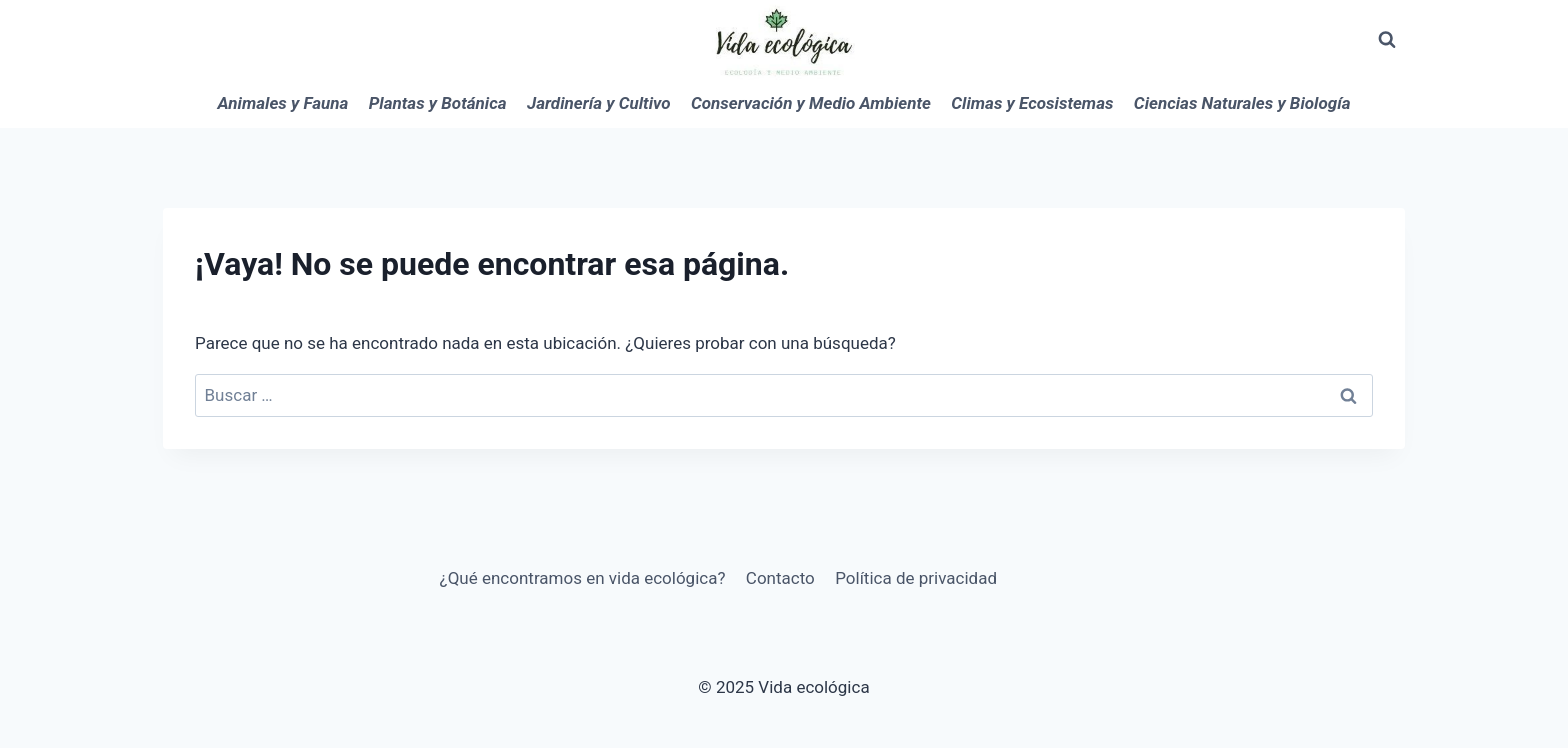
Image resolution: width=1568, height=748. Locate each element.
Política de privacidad (916, 578)
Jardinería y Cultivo (599, 103)
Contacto (780, 578)
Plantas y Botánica (438, 103)
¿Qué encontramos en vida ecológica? (583, 578)
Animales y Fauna (283, 103)
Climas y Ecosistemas (1032, 103)
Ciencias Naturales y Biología (1242, 103)
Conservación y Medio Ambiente (811, 103)
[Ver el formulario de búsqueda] (1387, 40)
